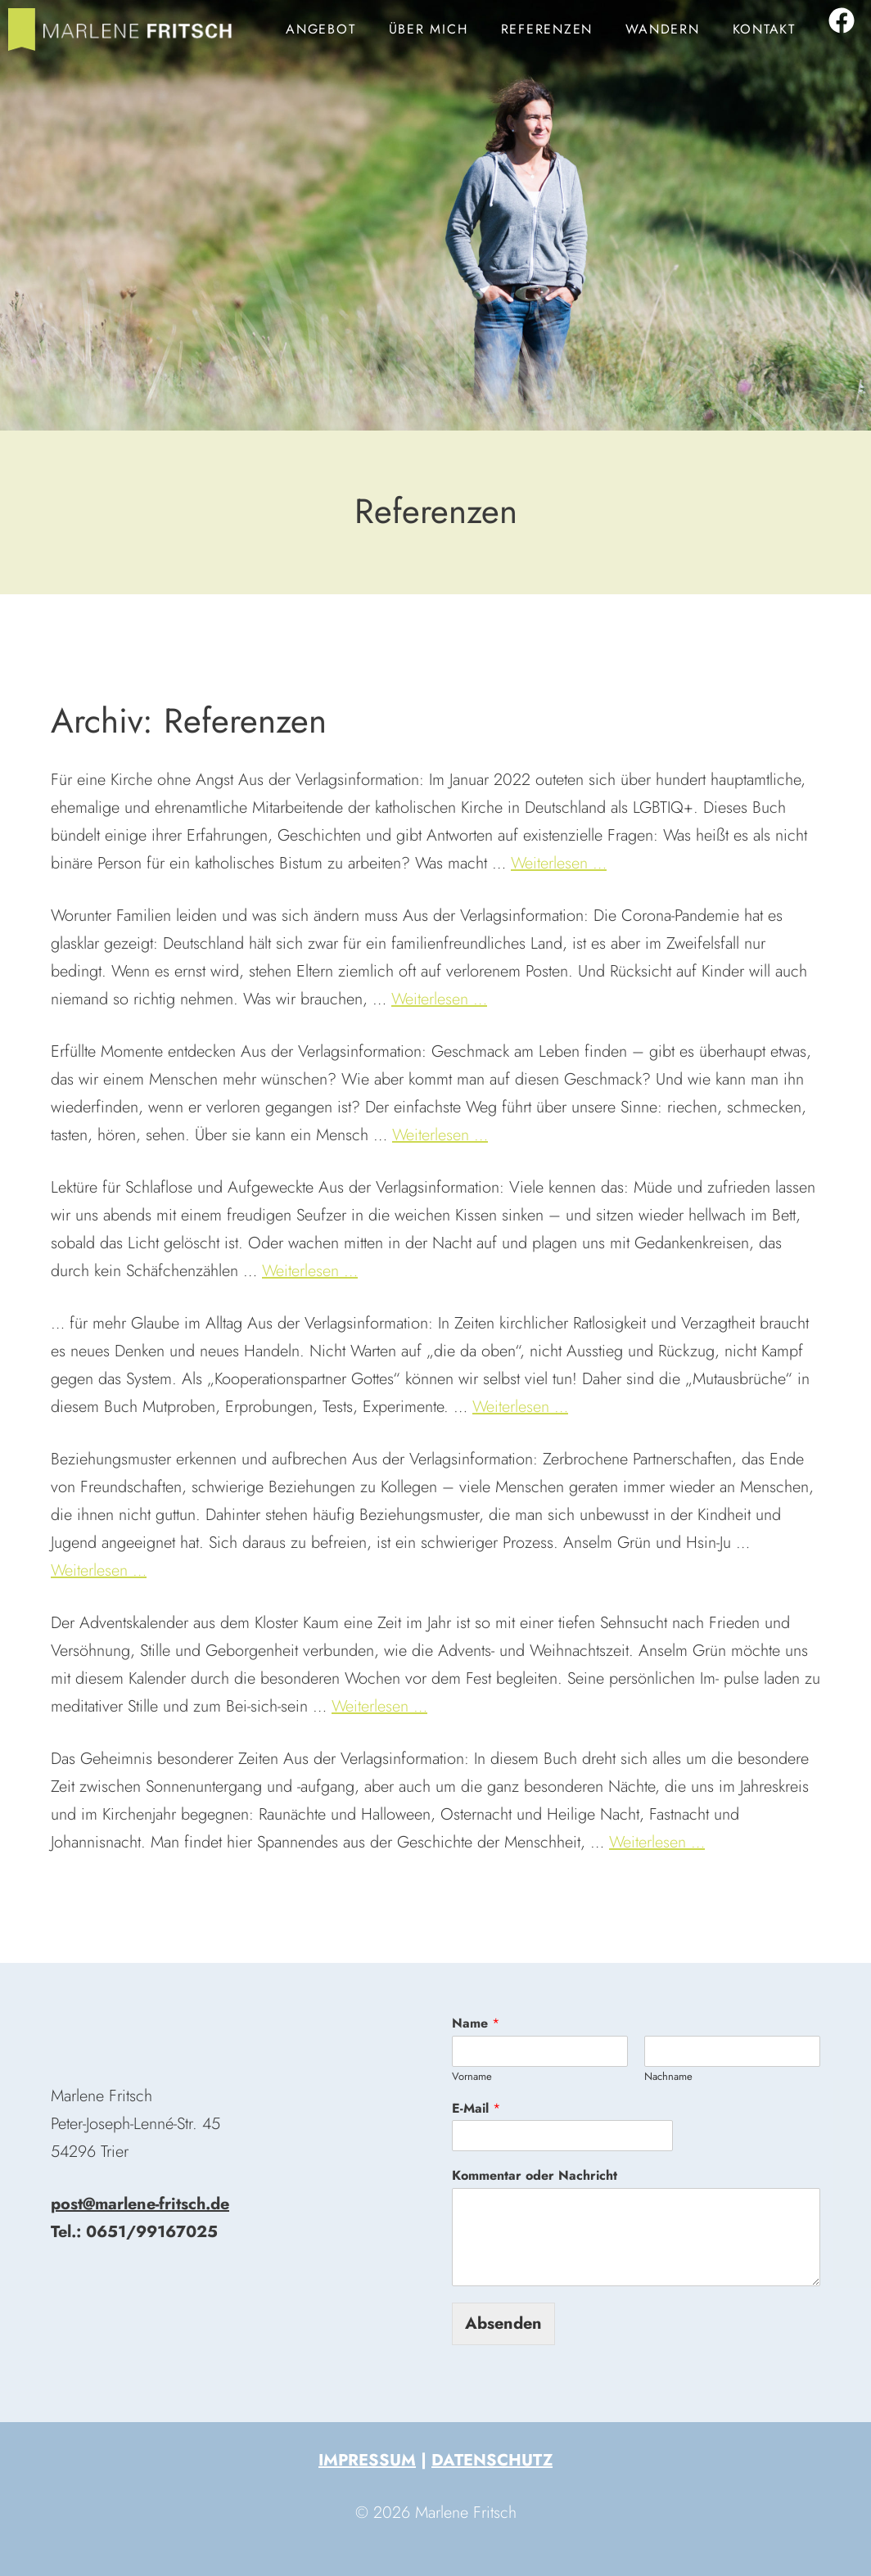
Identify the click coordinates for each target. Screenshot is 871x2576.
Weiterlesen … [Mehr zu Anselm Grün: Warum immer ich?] (99, 1570)
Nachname (668, 2077)
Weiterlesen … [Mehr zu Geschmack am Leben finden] (440, 1135)
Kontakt (764, 29)
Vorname (472, 2077)
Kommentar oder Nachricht (534, 2176)
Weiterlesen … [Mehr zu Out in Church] (559, 863)
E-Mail (476, 2109)
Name (475, 2023)
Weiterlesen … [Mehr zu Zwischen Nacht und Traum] (310, 1271)
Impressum (367, 2460)
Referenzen (547, 29)
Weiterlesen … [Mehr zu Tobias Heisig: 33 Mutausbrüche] (520, 1407)
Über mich (428, 29)
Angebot (320, 29)
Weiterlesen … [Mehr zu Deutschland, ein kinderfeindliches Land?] (439, 999)
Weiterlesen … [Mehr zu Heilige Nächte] (657, 1842)
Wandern (662, 29)
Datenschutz (492, 2460)
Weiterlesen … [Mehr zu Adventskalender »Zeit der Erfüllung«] (379, 1706)
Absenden (503, 2323)
